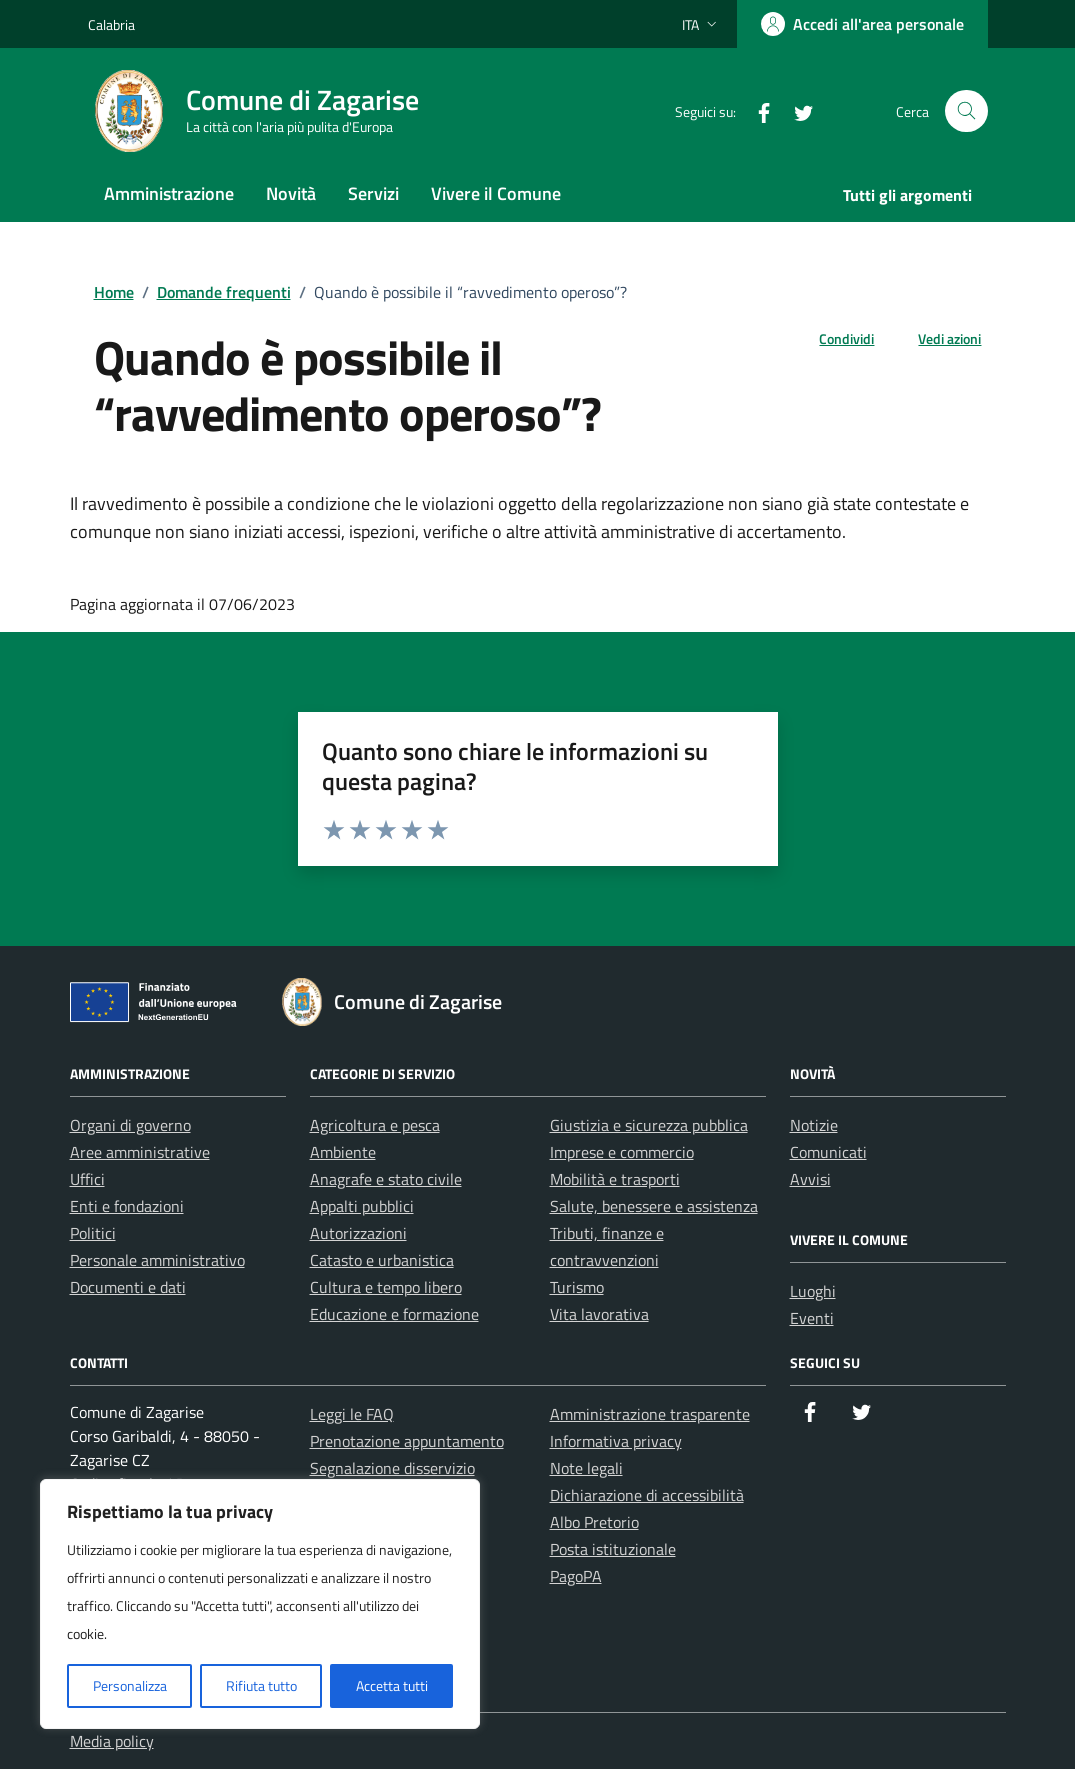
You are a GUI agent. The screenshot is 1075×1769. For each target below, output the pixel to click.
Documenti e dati (128, 1287)
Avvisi (810, 1179)
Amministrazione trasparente (650, 1414)
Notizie (814, 1125)
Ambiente (343, 1152)
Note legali (586, 1468)
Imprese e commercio (622, 1152)
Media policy (112, 1741)
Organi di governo (130, 1125)
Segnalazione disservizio (392, 1468)
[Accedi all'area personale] (862, 24)
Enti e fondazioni (127, 1206)
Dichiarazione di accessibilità (647, 1495)
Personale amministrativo (157, 1260)
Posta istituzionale (613, 1549)
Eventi (812, 1318)
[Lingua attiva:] (701, 24)
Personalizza (130, 1685)
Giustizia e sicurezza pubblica (649, 1125)
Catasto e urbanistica (382, 1260)
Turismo (577, 1287)
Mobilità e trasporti (615, 1179)
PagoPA (576, 1576)
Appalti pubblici (362, 1206)
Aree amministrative (140, 1152)
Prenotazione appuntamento (407, 1441)
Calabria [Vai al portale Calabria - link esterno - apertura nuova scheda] (111, 24)
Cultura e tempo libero (386, 1287)
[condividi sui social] (830, 338)
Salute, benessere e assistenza (654, 1206)
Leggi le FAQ (352, 1414)
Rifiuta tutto (261, 1685)
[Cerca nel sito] (966, 111)
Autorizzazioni (358, 1233)
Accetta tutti (392, 1685)
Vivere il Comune (496, 193)
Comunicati (828, 1152)
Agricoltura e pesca (375, 1125)
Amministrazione (169, 193)
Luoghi (813, 1291)
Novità (291, 193)
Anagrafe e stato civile (386, 1179)
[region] (260, 1604)
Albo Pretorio (594, 1522)
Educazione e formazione (394, 1314)
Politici (93, 1233)
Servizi (373, 193)
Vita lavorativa (599, 1314)
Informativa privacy (616, 1441)
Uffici (87, 1179)
